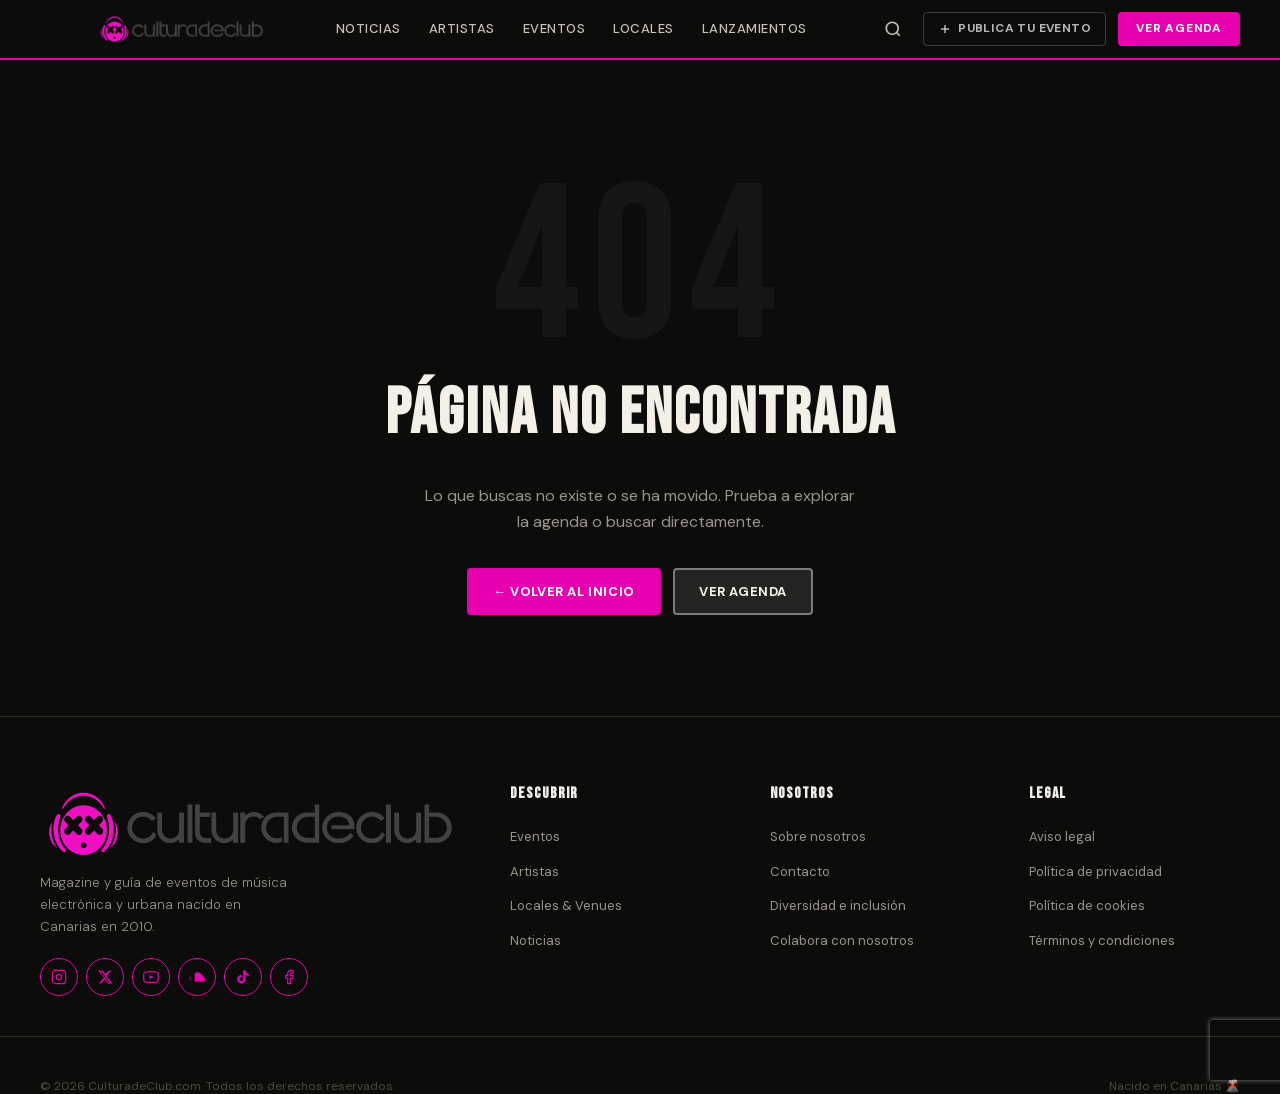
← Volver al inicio (564, 591)
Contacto (800, 871)
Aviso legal (1062, 836)
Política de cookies (1087, 905)
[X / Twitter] (105, 977)
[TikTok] (243, 977)
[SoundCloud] (197, 977)
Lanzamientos (754, 28)
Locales (643, 28)
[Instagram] (59, 977)
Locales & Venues (566, 905)
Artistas (462, 28)
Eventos (554, 28)
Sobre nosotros (818, 836)
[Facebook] (289, 977)
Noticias (368, 28)
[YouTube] (151, 977)
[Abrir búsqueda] (893, 29)
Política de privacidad (1095, 871)
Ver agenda (743, 591)
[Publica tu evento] (1014, 29)
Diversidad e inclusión (838, 905)
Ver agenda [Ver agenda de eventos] (1179, 28)
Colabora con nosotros (842, 940)
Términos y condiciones (1102, 940)
